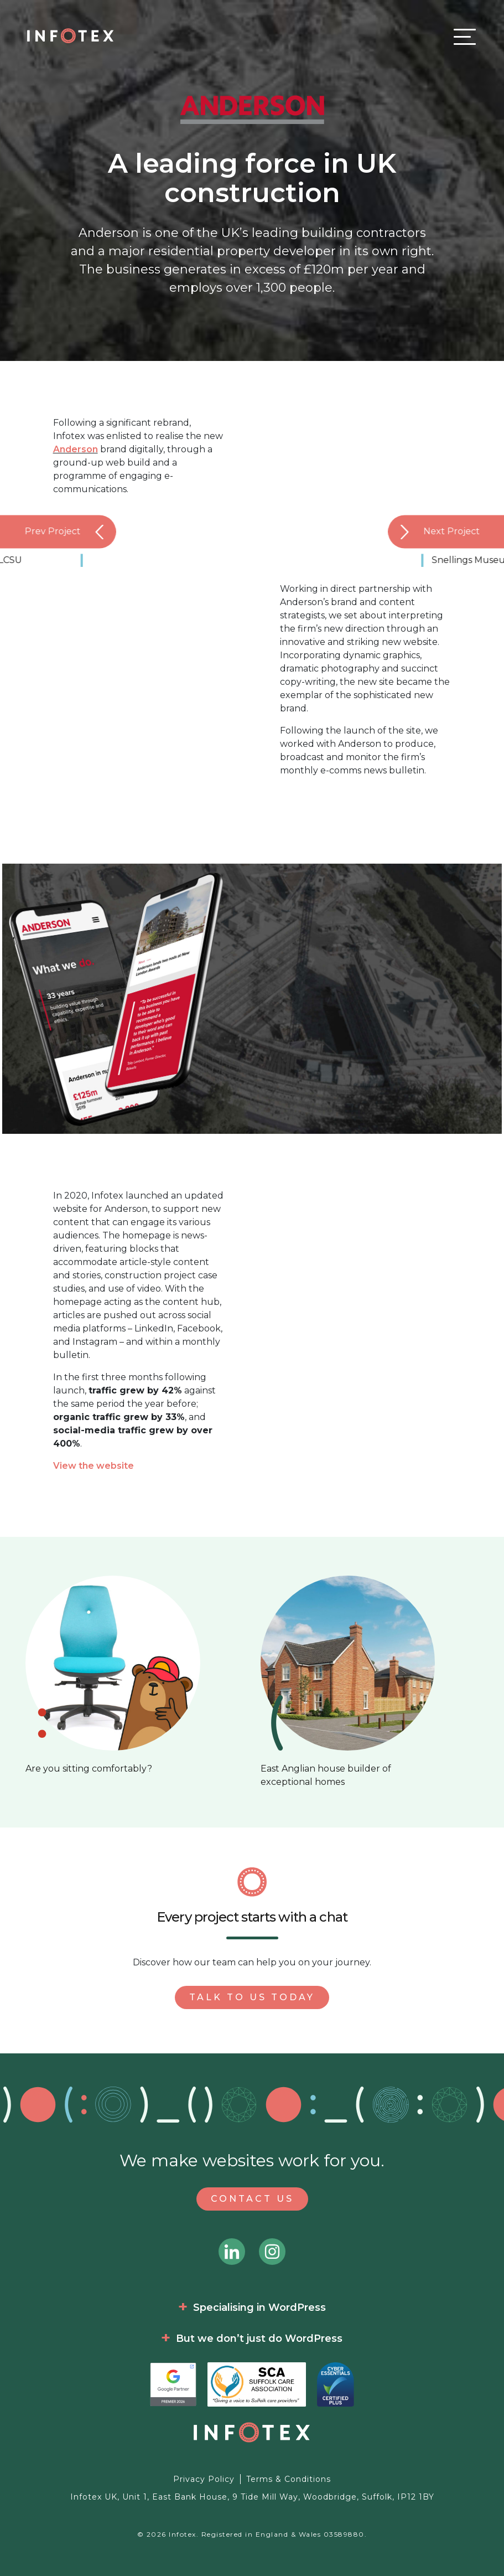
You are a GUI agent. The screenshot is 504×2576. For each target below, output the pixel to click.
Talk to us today (252, 1997)
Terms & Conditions (288, 2479)
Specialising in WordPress (259, 2307)
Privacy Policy (204, 2479)
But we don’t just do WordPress (259, 2338)
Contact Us (252, 2198)
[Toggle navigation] (462, 36)
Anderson (75, 449)
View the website (93, 1465)
